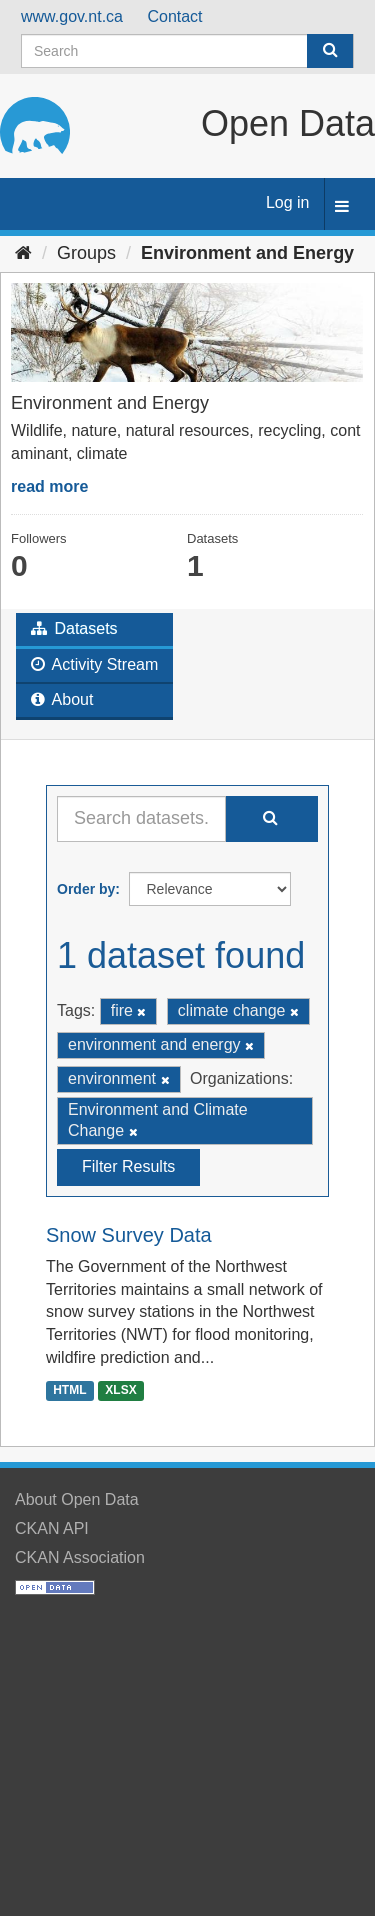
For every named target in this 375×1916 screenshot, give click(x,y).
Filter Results (128, 1166)
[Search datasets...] (141, 819)
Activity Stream (94, 664)
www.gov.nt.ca (72, 16)
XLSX (120, 1390)
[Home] (23, 253)
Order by (86, 889)
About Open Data (77, 1499)
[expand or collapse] (342, 207)
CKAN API (52, 1528)
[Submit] (330, 51)
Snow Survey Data (129, 1235)
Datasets (74, 628)
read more (49, 486)
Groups (86, 253)
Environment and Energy (247, 253)
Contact (174, 16)
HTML (69, 1390)
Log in (288, 202)
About (62, 699)
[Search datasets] (187, 51)
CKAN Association (80, 1557)
